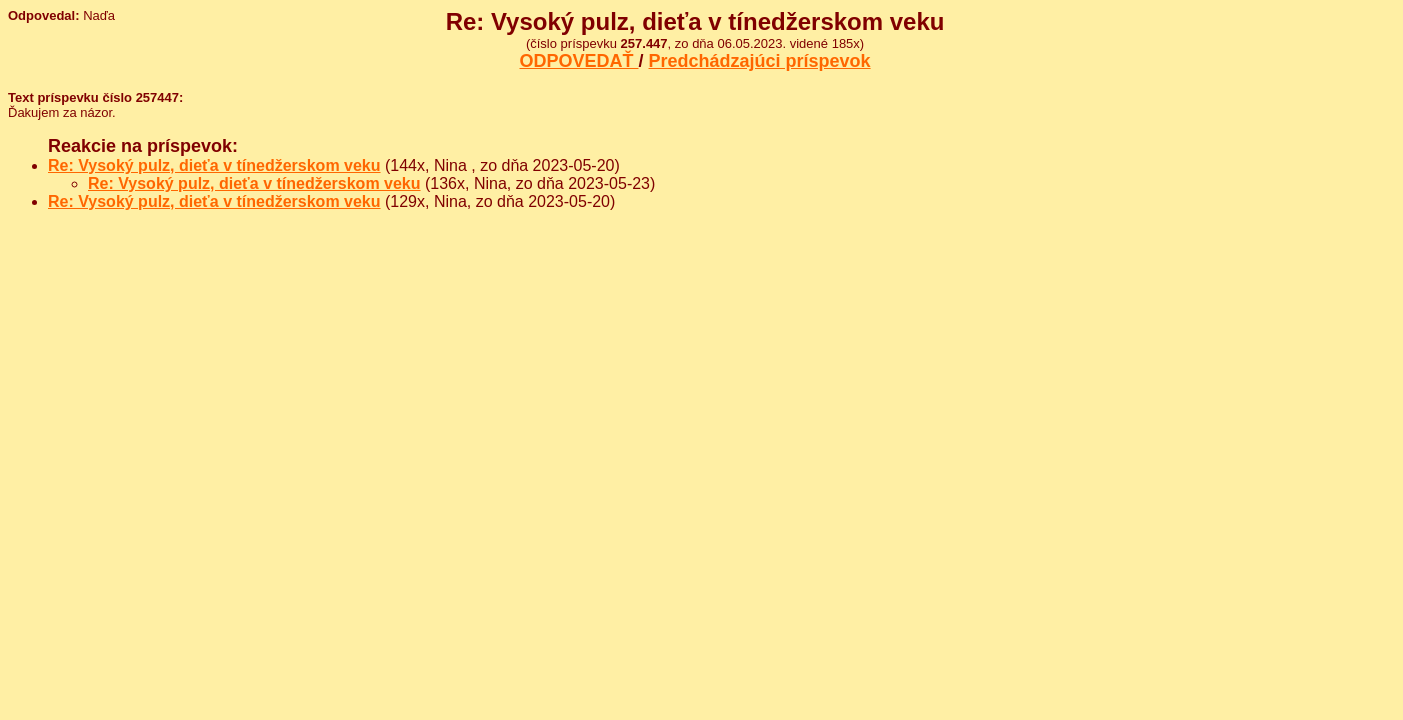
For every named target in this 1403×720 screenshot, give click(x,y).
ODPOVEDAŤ (578, 61)
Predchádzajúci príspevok (760, 61)
